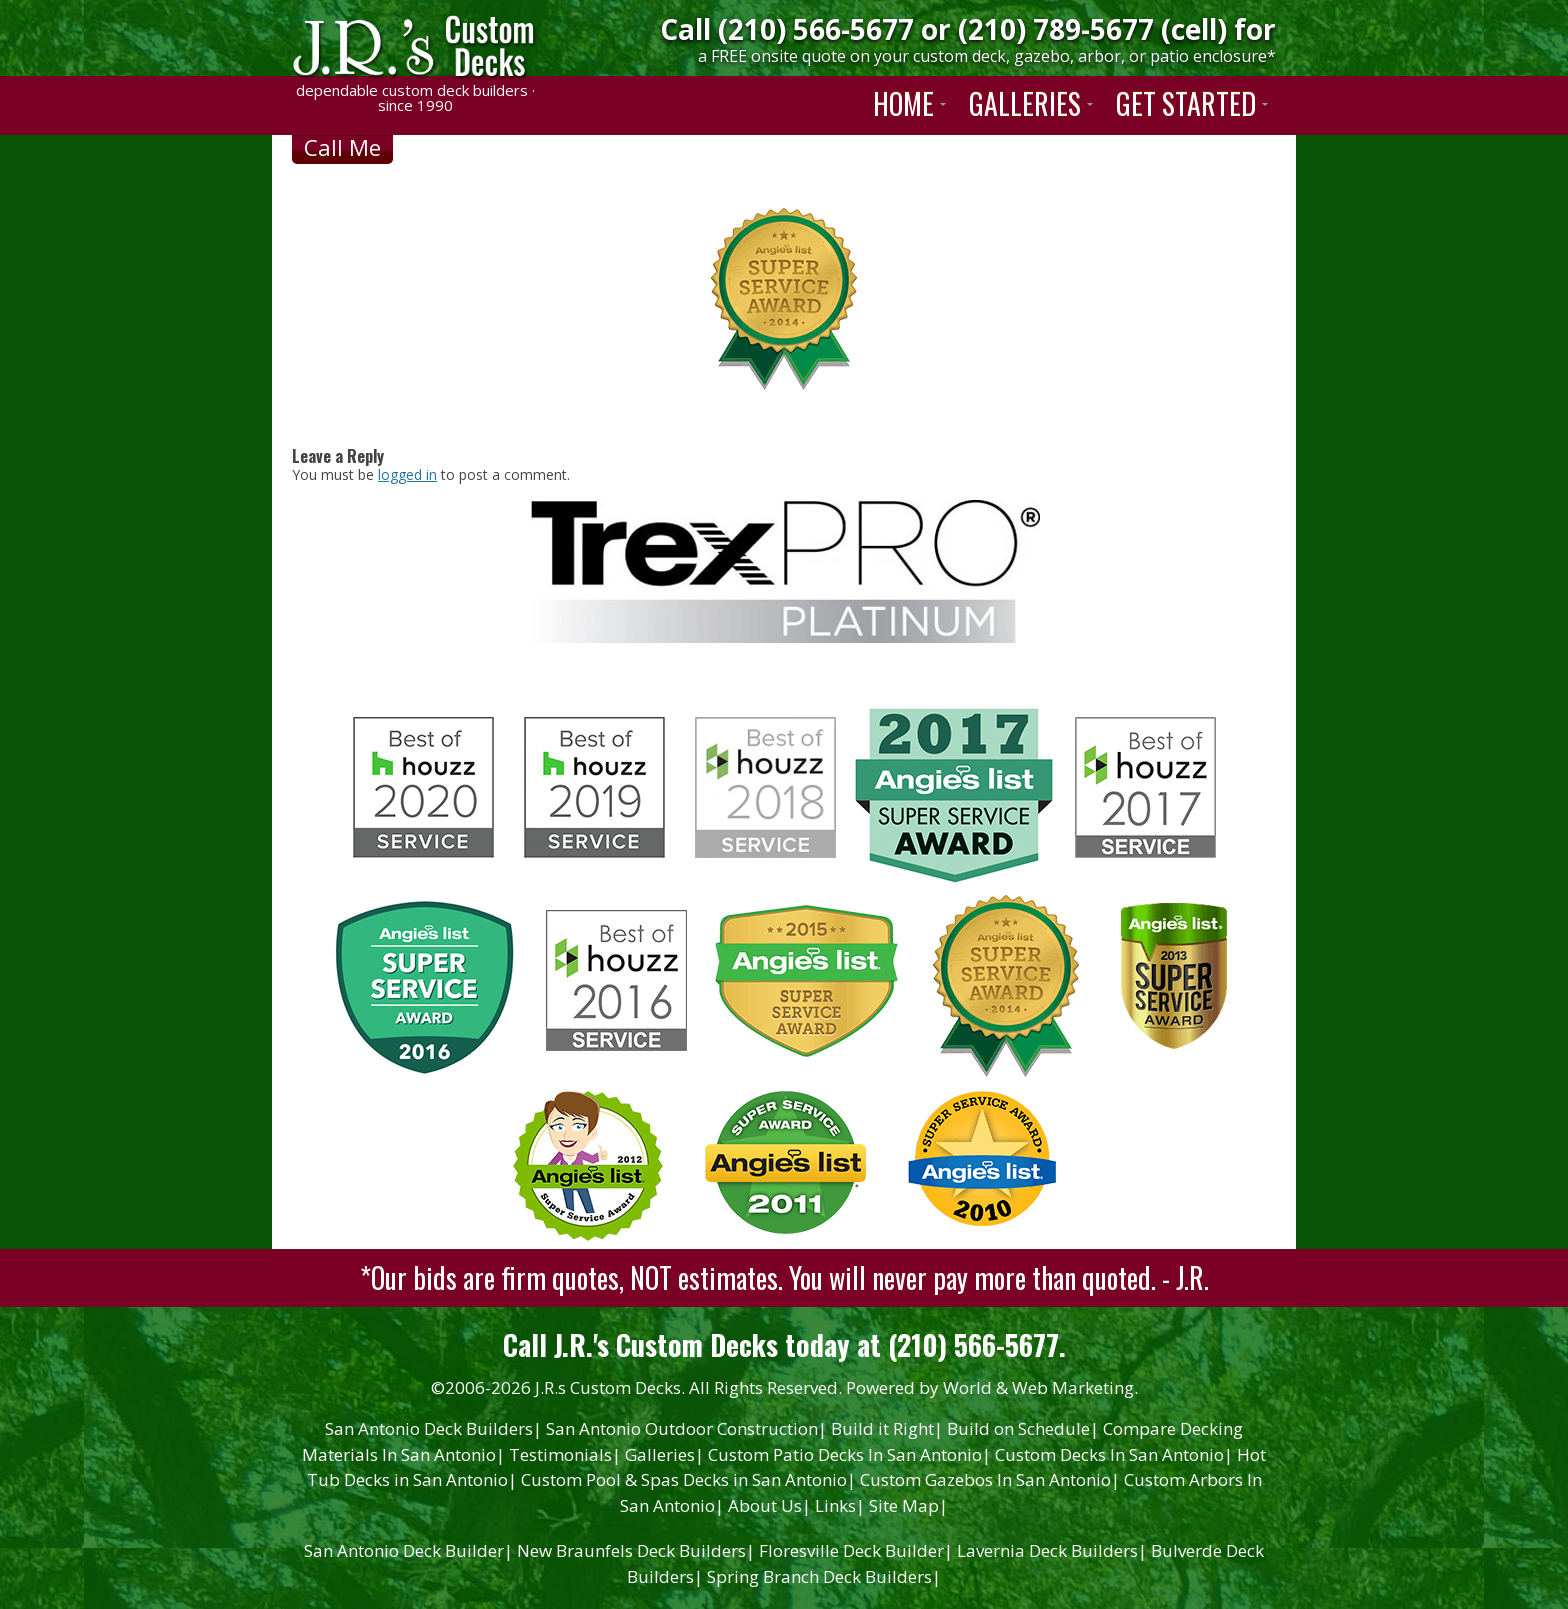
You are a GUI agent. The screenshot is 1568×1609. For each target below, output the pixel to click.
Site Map (908, 1505)
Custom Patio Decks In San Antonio (849, 1454)
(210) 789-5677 (1056, 29)
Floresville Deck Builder (856, 1550)
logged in (407, 474)
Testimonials (565, 1454)
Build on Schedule (1023, 1428)
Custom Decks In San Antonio (1114, 1454)
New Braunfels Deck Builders (636, 1550)
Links (840, 1505)
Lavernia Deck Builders (1052, 1550)
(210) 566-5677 (816, 29)
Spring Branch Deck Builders (824, 1576)
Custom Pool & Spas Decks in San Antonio (688, 1479)
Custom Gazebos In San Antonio (990, 1479)
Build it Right (887, 1428)
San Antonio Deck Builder (408, 1550)
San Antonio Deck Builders (433, 1428)
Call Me (342, 147)
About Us (769, 1505)
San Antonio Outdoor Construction (686, 1428)
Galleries (664, 1454)
